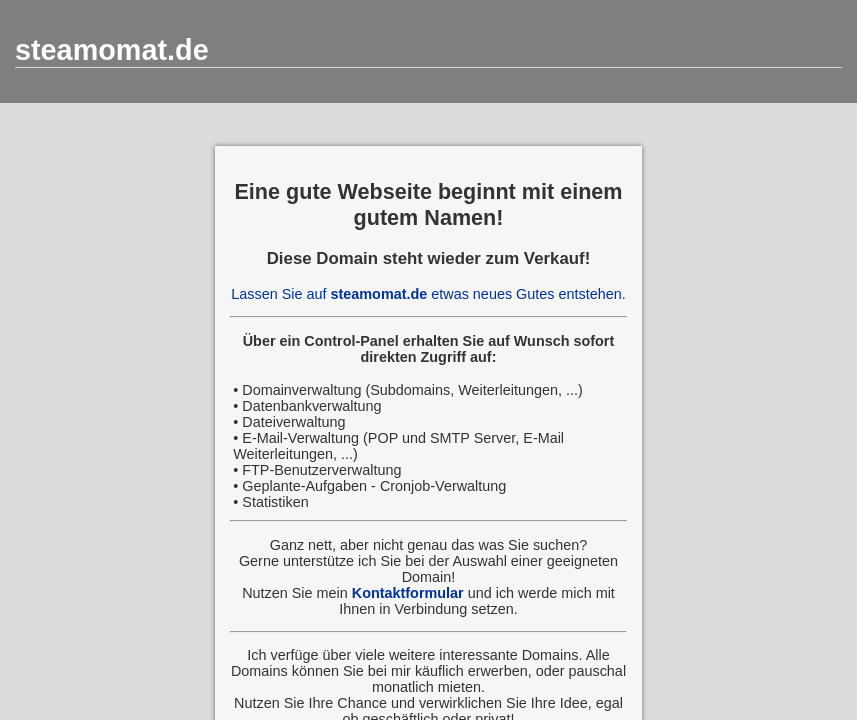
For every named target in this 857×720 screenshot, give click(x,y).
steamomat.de (112, 50)
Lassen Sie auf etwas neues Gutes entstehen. (428, 294)
